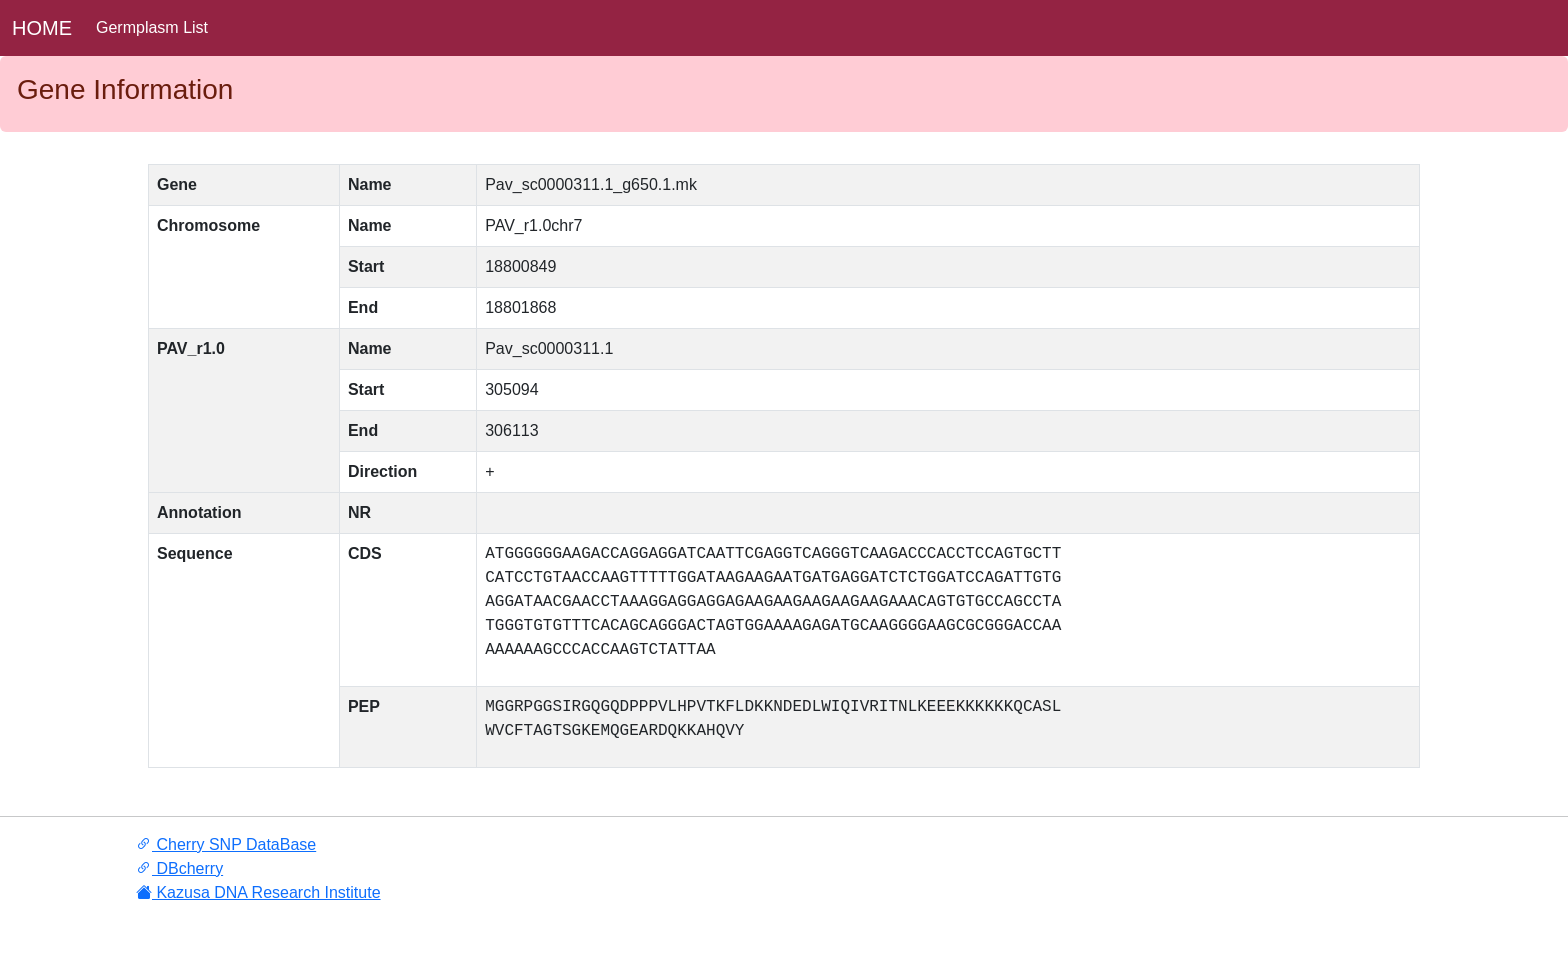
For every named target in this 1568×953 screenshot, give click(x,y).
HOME (42, 28)
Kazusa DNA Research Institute (258, 892)
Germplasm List (152, 27)
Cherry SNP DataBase (226, 844)
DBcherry (179, 868)
